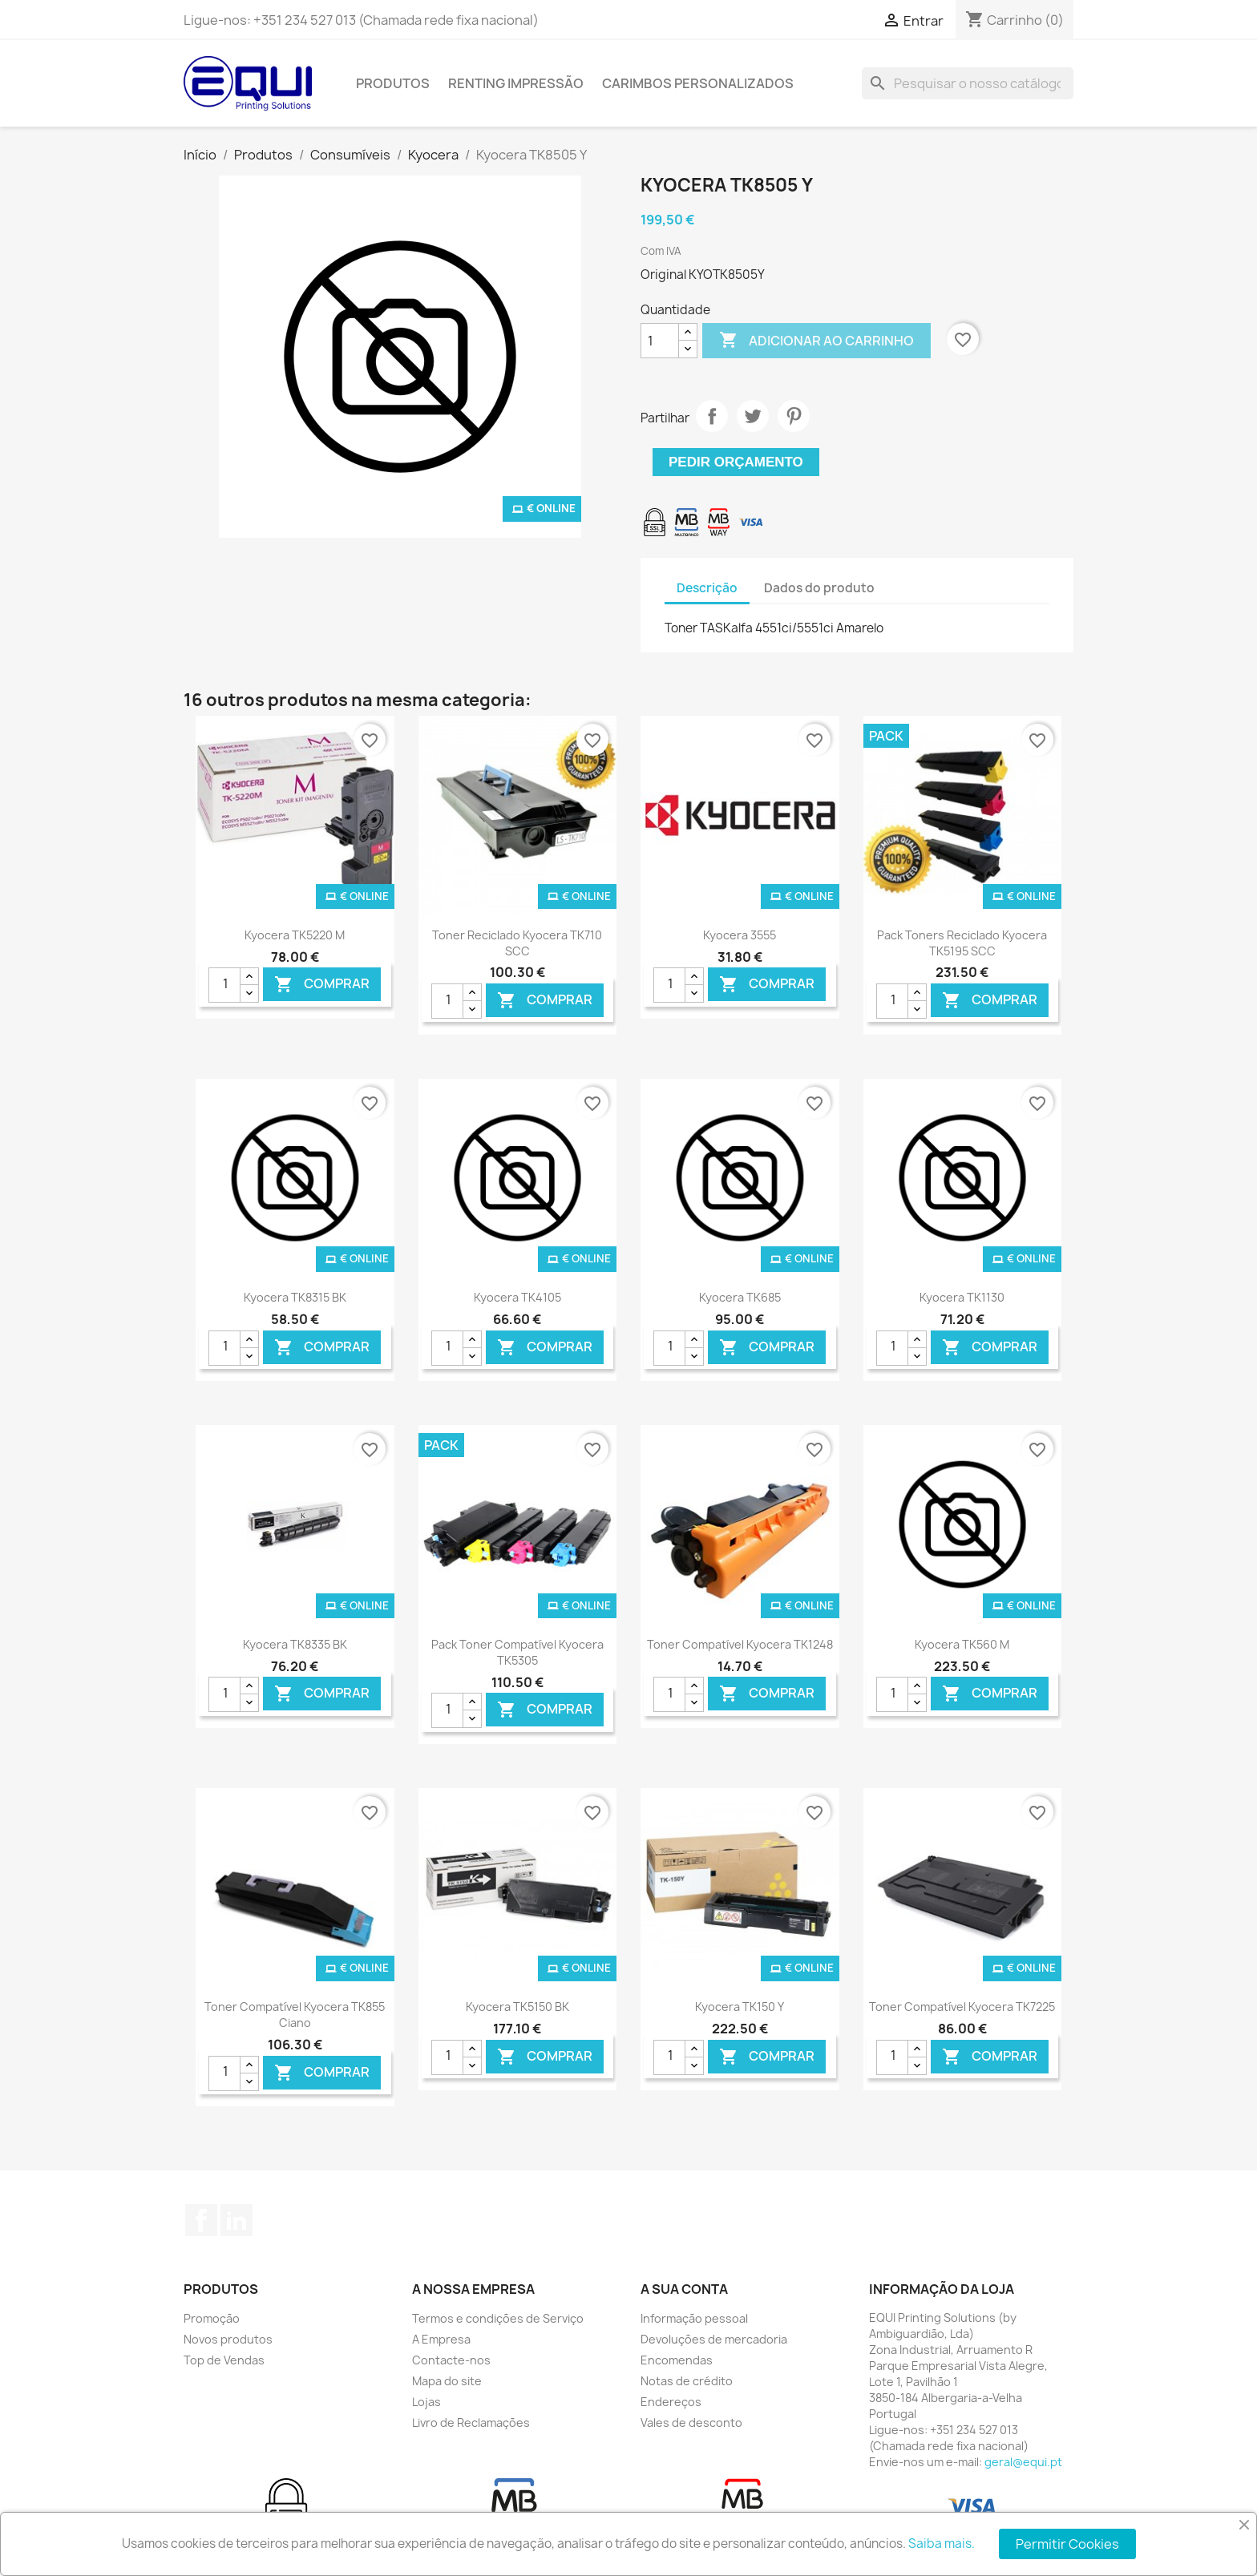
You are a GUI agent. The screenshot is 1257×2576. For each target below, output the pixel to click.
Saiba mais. (941, 2543)
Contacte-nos (451, 2360)
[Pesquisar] (967, 83)
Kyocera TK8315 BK (295, 1297)
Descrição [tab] (707, 587)
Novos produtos (228, 2339)
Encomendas (677, 2360)
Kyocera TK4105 (517, 1297)
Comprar (322, 985)
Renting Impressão (516, 83)
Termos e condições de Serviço (498, 2318)
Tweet (753, 416)
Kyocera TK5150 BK (517, 2006)
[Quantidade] (660, 340)
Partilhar (712, 416)
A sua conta (684, 2289)
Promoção (212, 2318)
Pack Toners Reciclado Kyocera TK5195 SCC (962, 943)
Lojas (426, 2401)
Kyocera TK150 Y (739, 2006)
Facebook (201, 2220)
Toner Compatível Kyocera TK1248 (740, 1644)
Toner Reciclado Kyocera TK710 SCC (517, 943)
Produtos (393, 83)
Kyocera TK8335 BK (295, 1644)
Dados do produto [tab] (819, 587)
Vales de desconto (691, 2422)
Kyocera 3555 (739, 935)
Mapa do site (447, 2380)
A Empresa (441, 2339)
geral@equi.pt (1023, 2461)
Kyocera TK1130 (962, 1297)
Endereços (671, 2401)
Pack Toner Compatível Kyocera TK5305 (517, 1652)
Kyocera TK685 (740, 1297)
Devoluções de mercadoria (714, 2339)
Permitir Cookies (1067, 2544)
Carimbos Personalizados (698, 83)
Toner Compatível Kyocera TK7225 (962, 2006)
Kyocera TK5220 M (295, 935)
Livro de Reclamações (471, 2422)
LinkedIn (236, 2220)
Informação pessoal (694, 2318)
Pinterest (794, 416)
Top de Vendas (224, 2360)
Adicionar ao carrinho (816, 340)
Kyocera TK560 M (962, 1644)
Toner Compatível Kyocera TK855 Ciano (294, 2014)
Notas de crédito (687, 2380)
